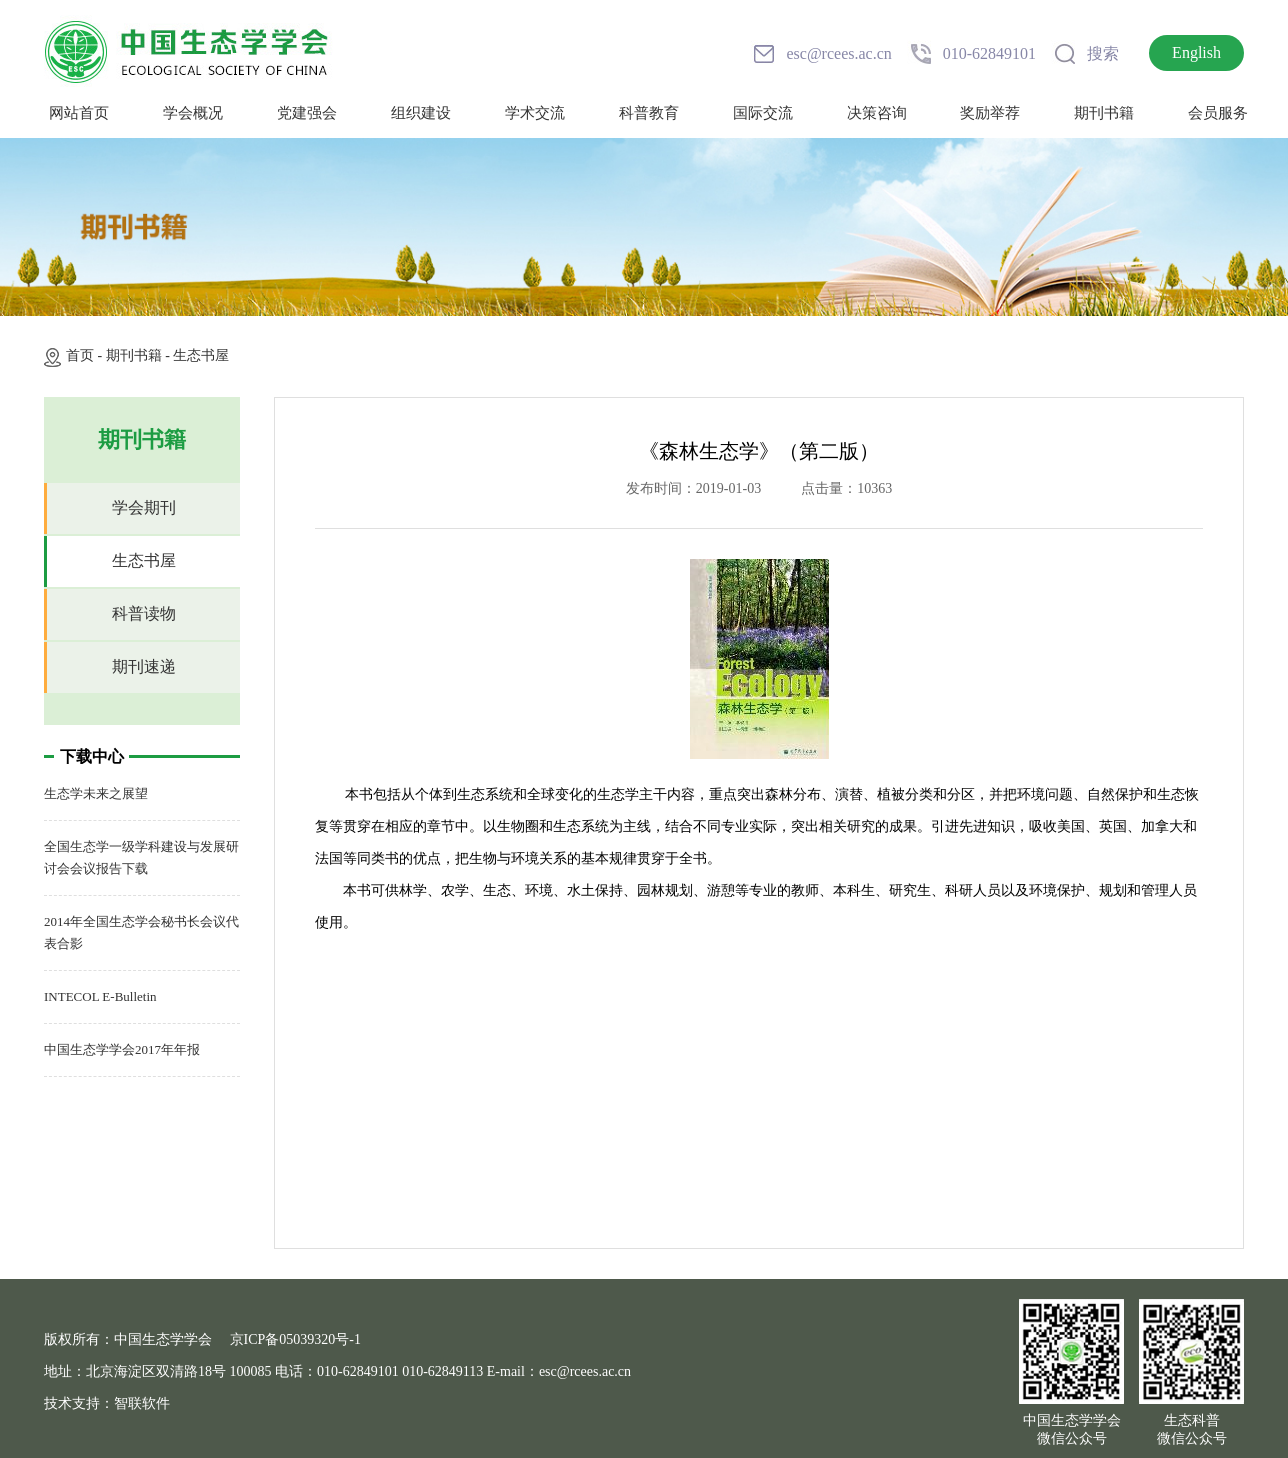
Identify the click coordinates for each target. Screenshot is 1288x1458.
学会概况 (193, 113)
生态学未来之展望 (96, 793)
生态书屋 (201, 355)
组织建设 (421, 113)
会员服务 (1218, 113)
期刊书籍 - (140, 355)
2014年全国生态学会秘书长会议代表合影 (141, 932)
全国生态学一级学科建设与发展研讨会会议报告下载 (141, 857)
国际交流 (763, 113)
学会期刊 (144, 507)
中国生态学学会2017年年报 (122, 1049)
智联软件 (142, 1403)
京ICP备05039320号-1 (295, 1339)
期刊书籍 (1104, 113)
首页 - (86, 355)
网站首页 (79, 113)
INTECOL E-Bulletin (100, 996)
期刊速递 (144, 666)
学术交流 (535, 113)
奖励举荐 (990, 113)
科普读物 (144, 613)
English (1196, 52)
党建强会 (307, 113)
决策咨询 (877, 113)
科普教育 (649, 113)
